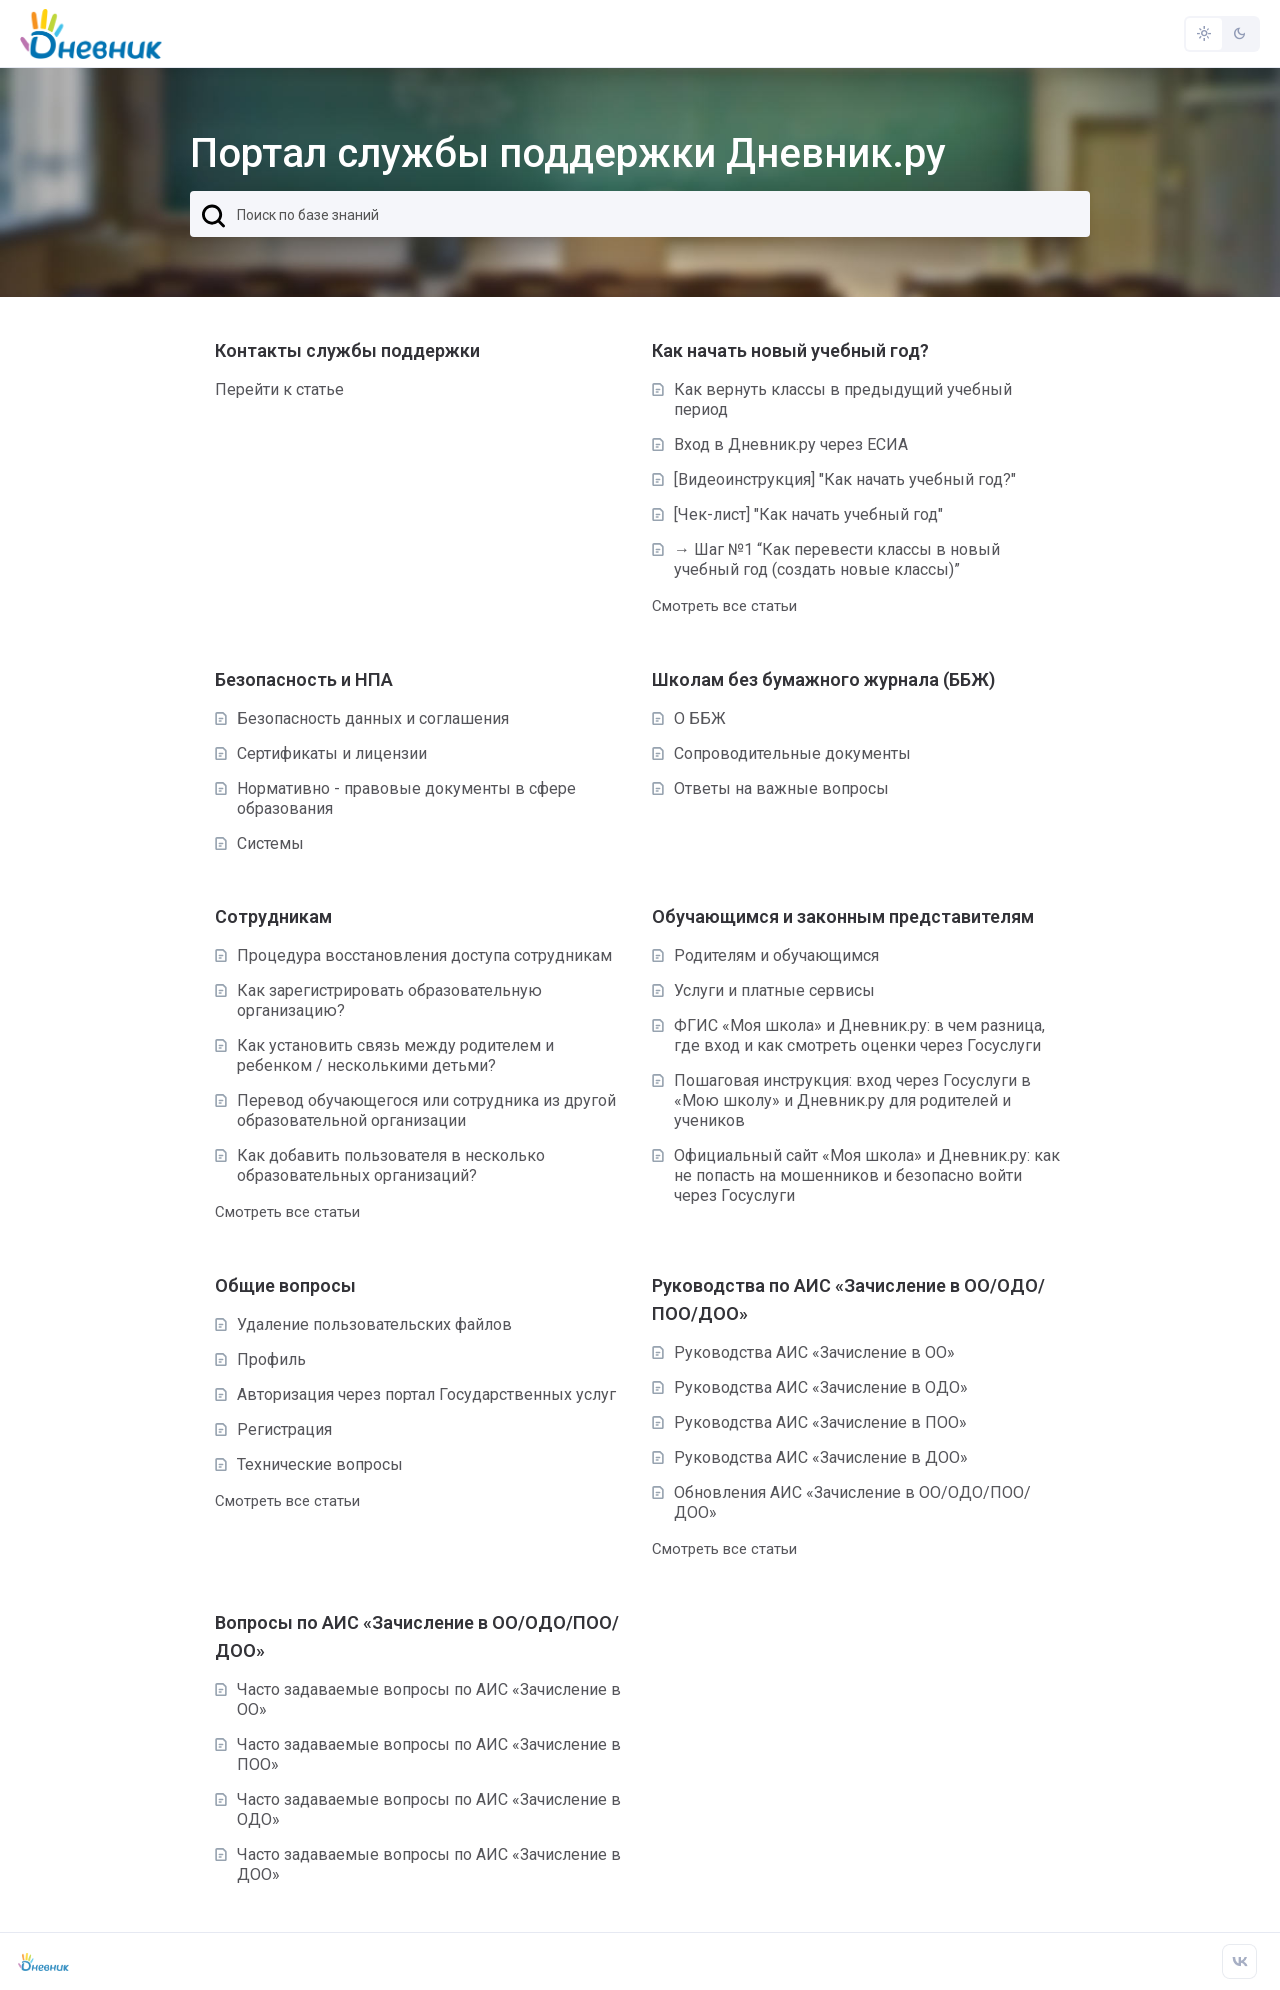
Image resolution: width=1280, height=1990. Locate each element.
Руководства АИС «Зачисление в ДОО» (810, 1457)
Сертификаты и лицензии (321, 753)
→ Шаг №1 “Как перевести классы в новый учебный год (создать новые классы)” (826, 559)
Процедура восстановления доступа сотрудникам (413, 955)
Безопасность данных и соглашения (362, 718)
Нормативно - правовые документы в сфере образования (395, 798)
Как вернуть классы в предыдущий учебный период (832, 399)
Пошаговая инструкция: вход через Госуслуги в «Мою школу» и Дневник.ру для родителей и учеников (841, 1100)
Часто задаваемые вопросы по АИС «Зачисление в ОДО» (418, 1809)
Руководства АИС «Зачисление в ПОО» (809, 1422)
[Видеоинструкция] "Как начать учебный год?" (834, 479)
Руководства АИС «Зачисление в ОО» (803, 1352)
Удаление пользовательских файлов (363, 1324)
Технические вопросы (309, 1464)
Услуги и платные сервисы (763, 990)
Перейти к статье (279, 389)
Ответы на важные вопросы (770, 788)
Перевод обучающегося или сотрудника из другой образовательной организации (415, 1110)
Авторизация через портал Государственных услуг (415, 1394)
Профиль (260, 1359)
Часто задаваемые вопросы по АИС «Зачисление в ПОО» (418, 1754)
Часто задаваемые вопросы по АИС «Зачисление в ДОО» (418, 1864)
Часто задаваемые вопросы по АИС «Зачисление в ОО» (418, 1699)
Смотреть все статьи (724, 606)
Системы (259, 843)
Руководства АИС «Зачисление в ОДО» (810, 1387)
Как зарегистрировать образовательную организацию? (378, 1000)
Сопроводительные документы (781, 753)
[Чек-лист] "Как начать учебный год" (797, 514)
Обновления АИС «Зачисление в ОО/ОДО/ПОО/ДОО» (841, 1502)
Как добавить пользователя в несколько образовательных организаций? (380, 1165)
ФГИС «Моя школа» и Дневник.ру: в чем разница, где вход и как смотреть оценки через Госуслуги (848, 1035)
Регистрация (273, 1429)
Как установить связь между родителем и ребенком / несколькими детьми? (384, 1055)
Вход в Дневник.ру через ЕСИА (780, 444)
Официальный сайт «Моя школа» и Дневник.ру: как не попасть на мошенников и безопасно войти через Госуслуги (856, 1175)
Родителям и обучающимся (765, 955)
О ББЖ (689, 718)
